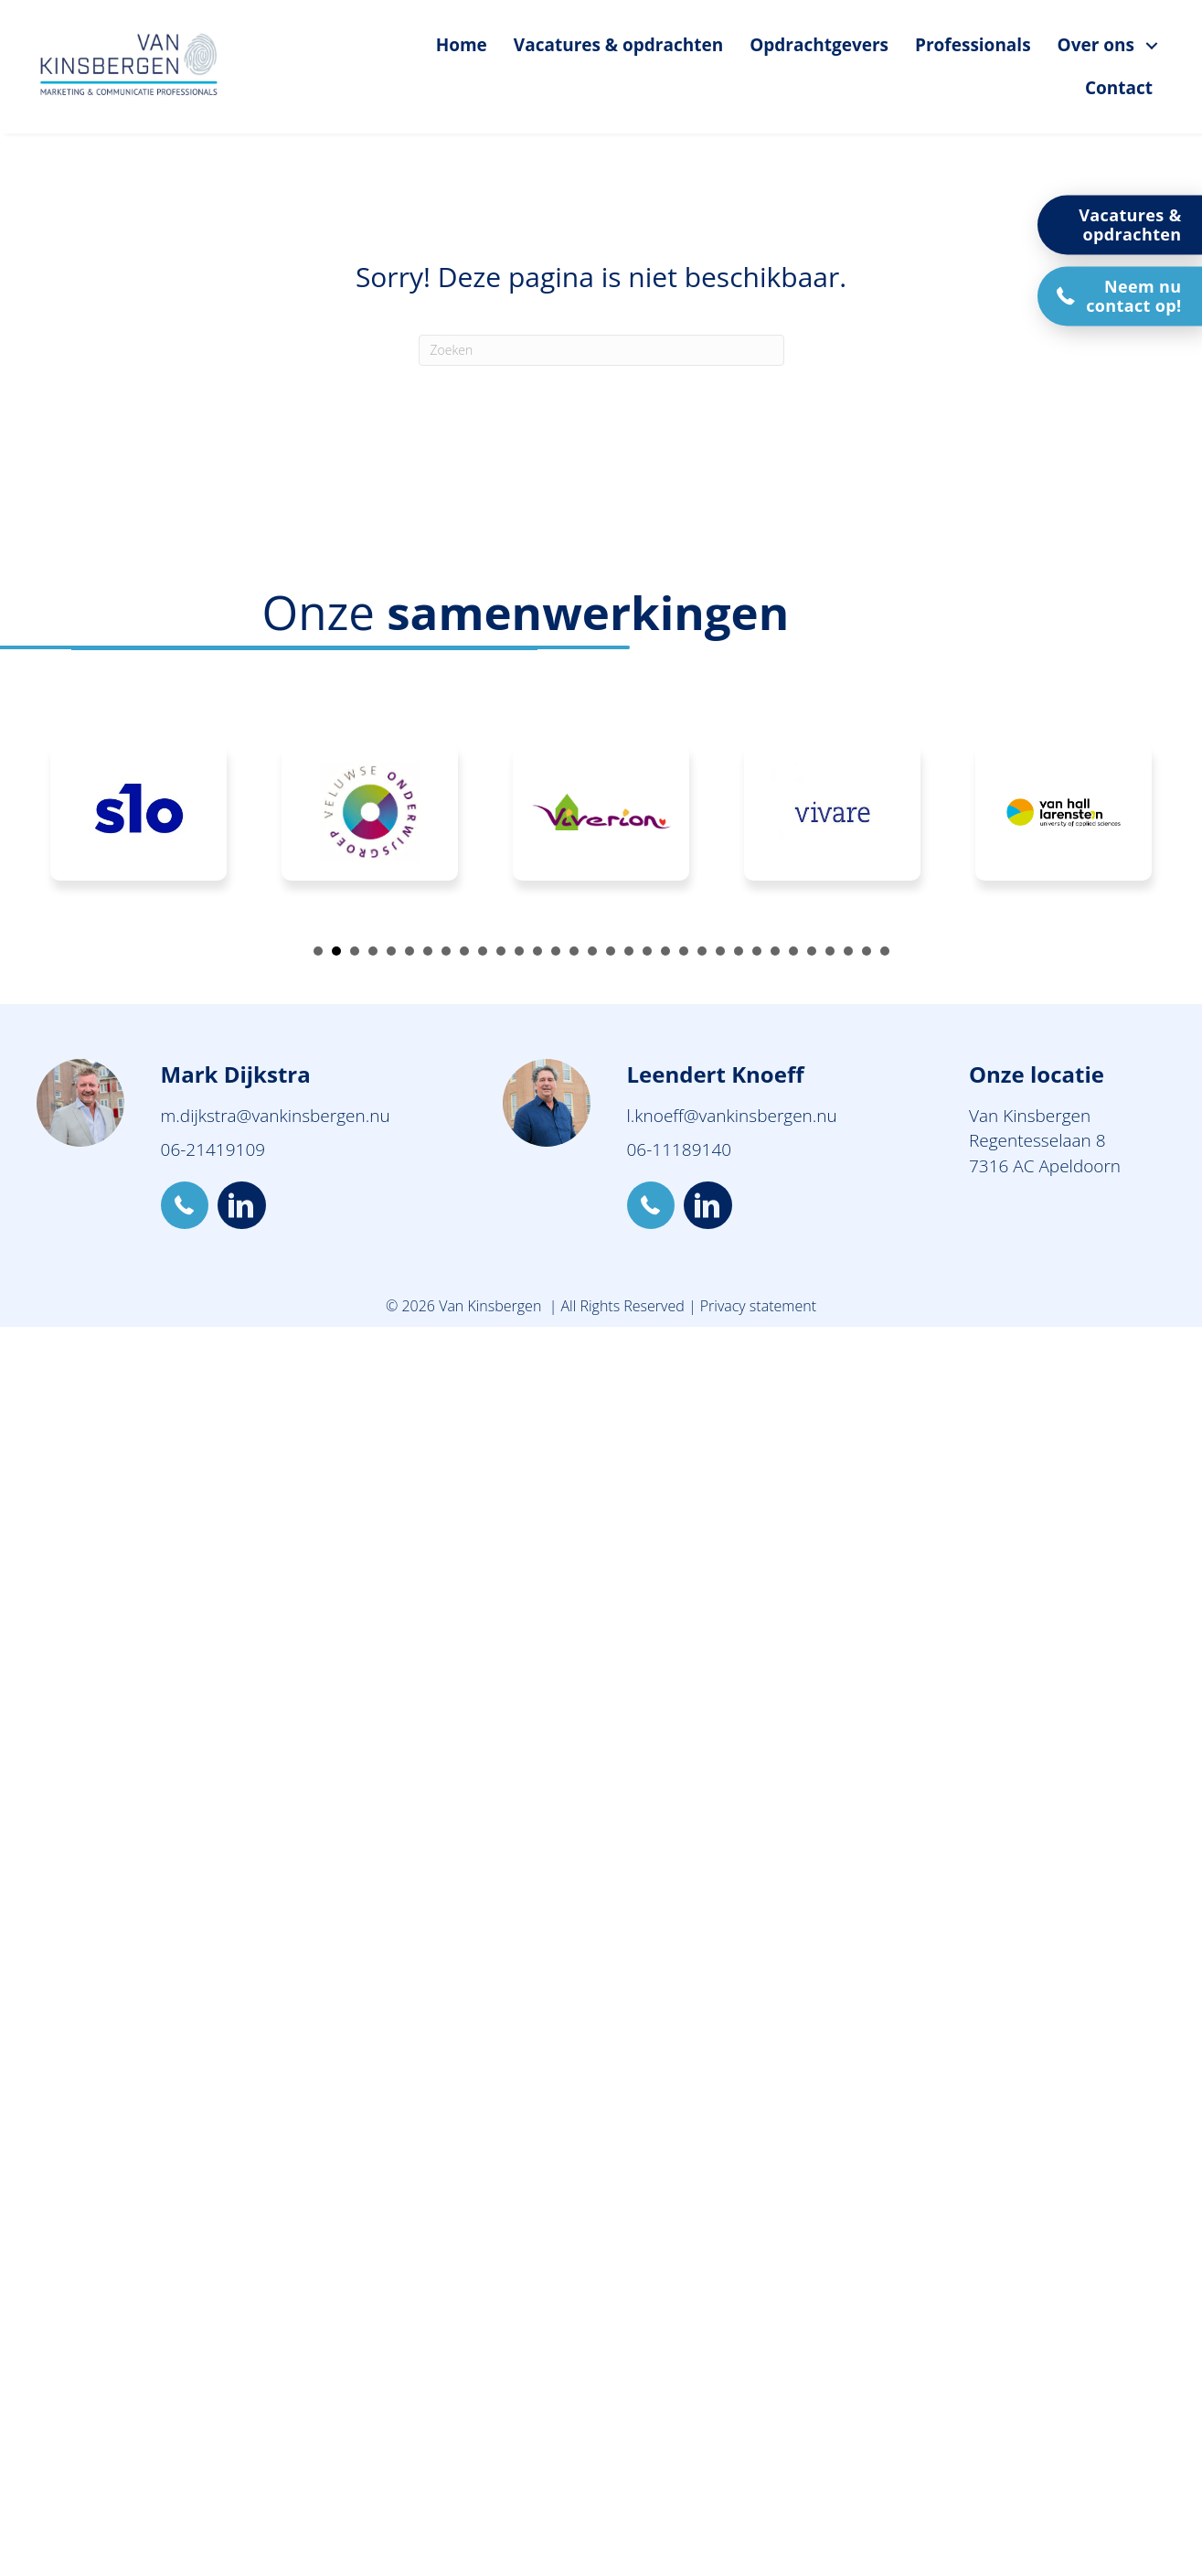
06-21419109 (213, 1149)
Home (461, 45)
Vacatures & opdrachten (618, 45)
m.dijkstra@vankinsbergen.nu (275, 1116)
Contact (1119, 88)
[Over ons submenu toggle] (1152, 45)
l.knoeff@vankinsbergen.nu (732, 1116)
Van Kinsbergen (1029, 1116)
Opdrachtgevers (819, 45)
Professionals (973, 45)
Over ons (1096, 45)
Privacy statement (758, 1306)
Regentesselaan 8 (1037, 1140)
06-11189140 (679, 1149)
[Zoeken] (601, 350)
